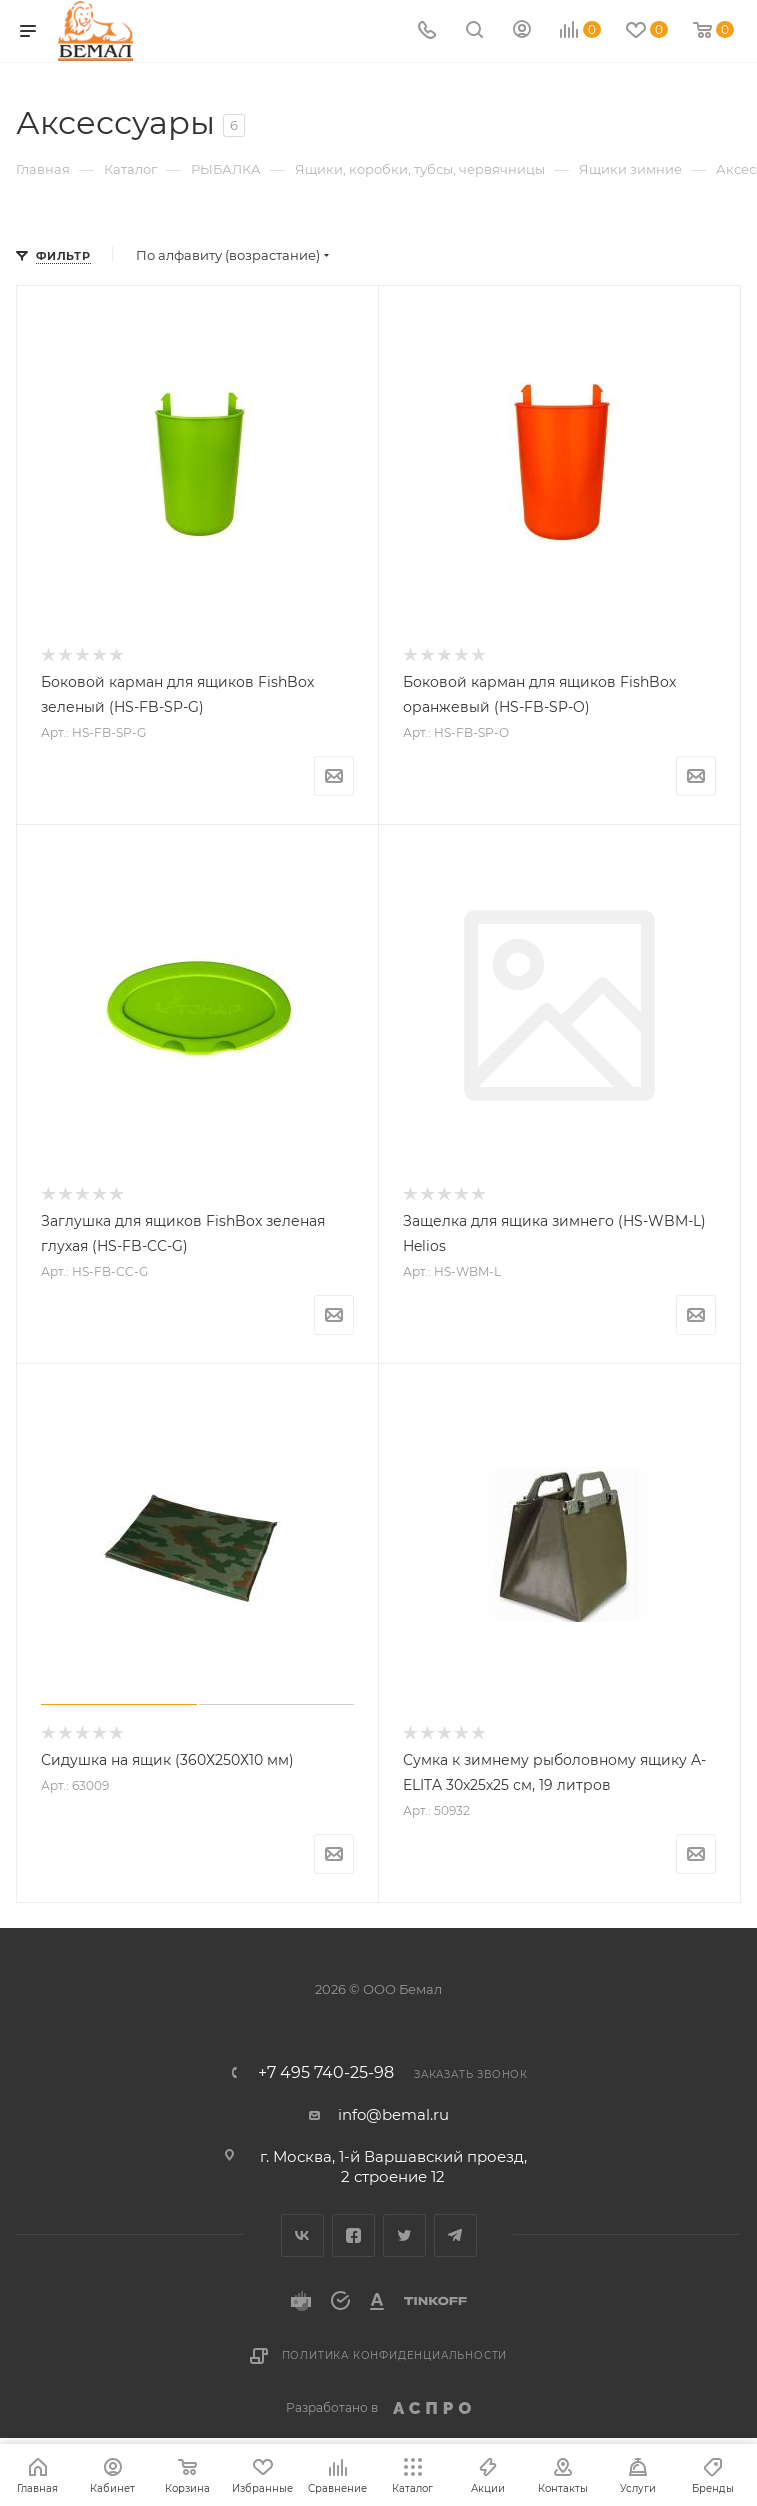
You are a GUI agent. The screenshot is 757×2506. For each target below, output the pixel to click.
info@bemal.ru (393, 2114)
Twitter (404, 2235)
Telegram (455, 2235)
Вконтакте (302, 2235)
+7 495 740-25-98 (326, 2073)
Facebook (353, 2235)
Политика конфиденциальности (395, 2355)
